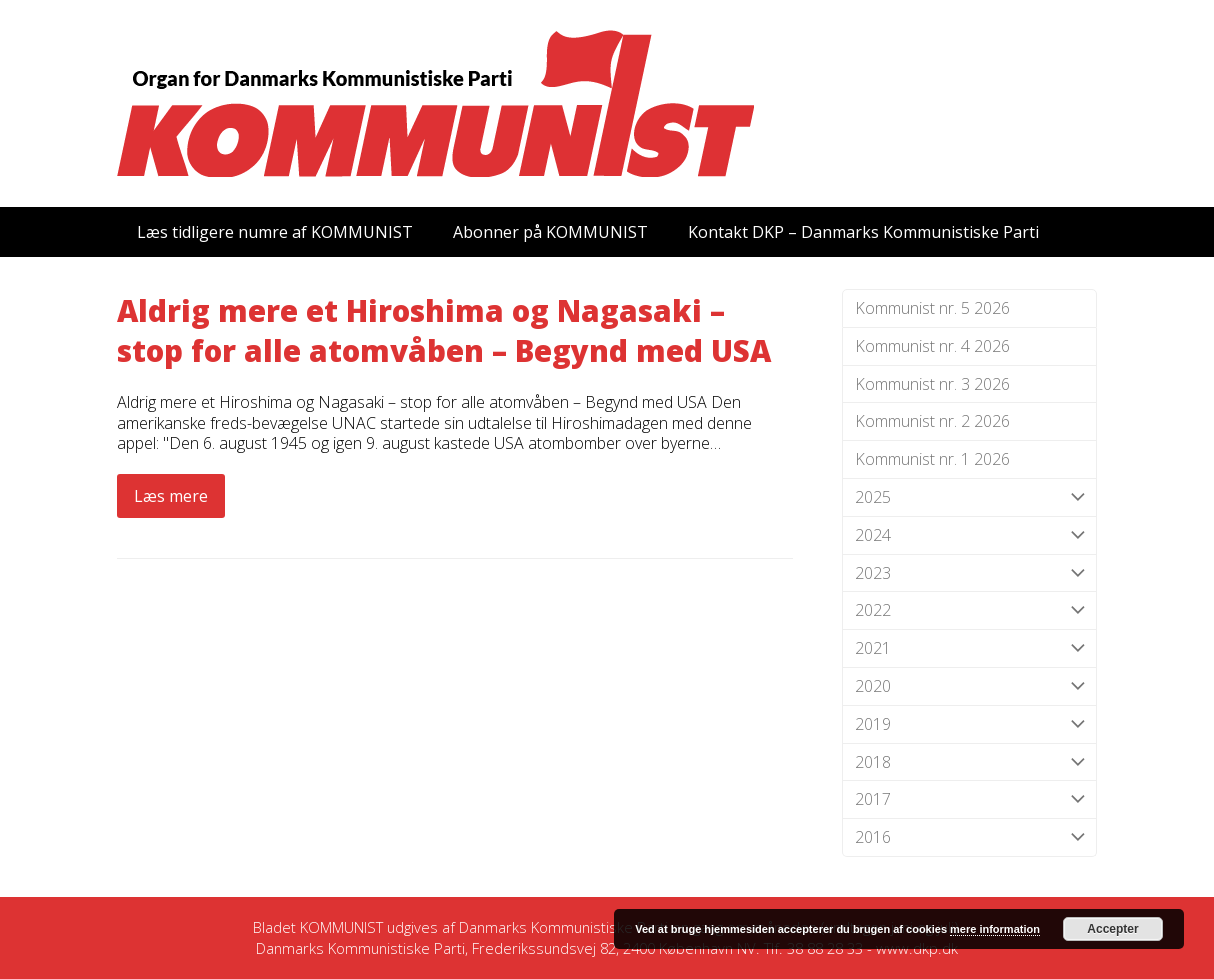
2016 (969, 837)
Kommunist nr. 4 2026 (932, 346)
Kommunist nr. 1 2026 (932, 459)
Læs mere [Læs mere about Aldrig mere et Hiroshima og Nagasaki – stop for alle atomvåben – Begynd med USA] (171, 496)
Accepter (1112, 929)
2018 (969, 762)
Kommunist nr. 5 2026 (932, 308)
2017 (969, 799)
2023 (969, 573)
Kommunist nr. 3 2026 (932, 384)
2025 (969, 497)
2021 (969, 648)
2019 (969, 724)
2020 (969, 686)
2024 (969, 535)
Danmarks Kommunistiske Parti (563, 927)
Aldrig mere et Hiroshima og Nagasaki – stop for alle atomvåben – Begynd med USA (444, 331)
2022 (969, 610)
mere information (995, 929)
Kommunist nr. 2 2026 (932, 421)
